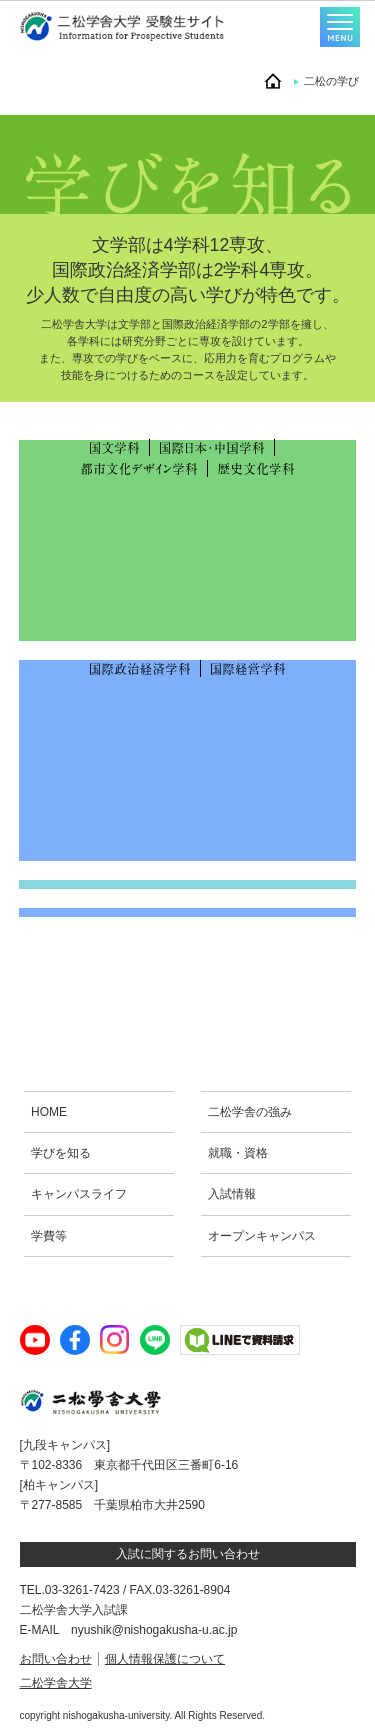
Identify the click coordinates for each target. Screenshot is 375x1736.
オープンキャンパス (262, 1236)
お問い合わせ (56, 1659)
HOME (49, 1112)
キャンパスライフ (79, 1194)
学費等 (49, 1236)
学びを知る (61, 1153)
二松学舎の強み (250, 1112)
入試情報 (232, 1194)
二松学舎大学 (56, 1683)
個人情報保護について (165, 1659)
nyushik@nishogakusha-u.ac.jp (154, 1630)
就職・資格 (238, 1153)
